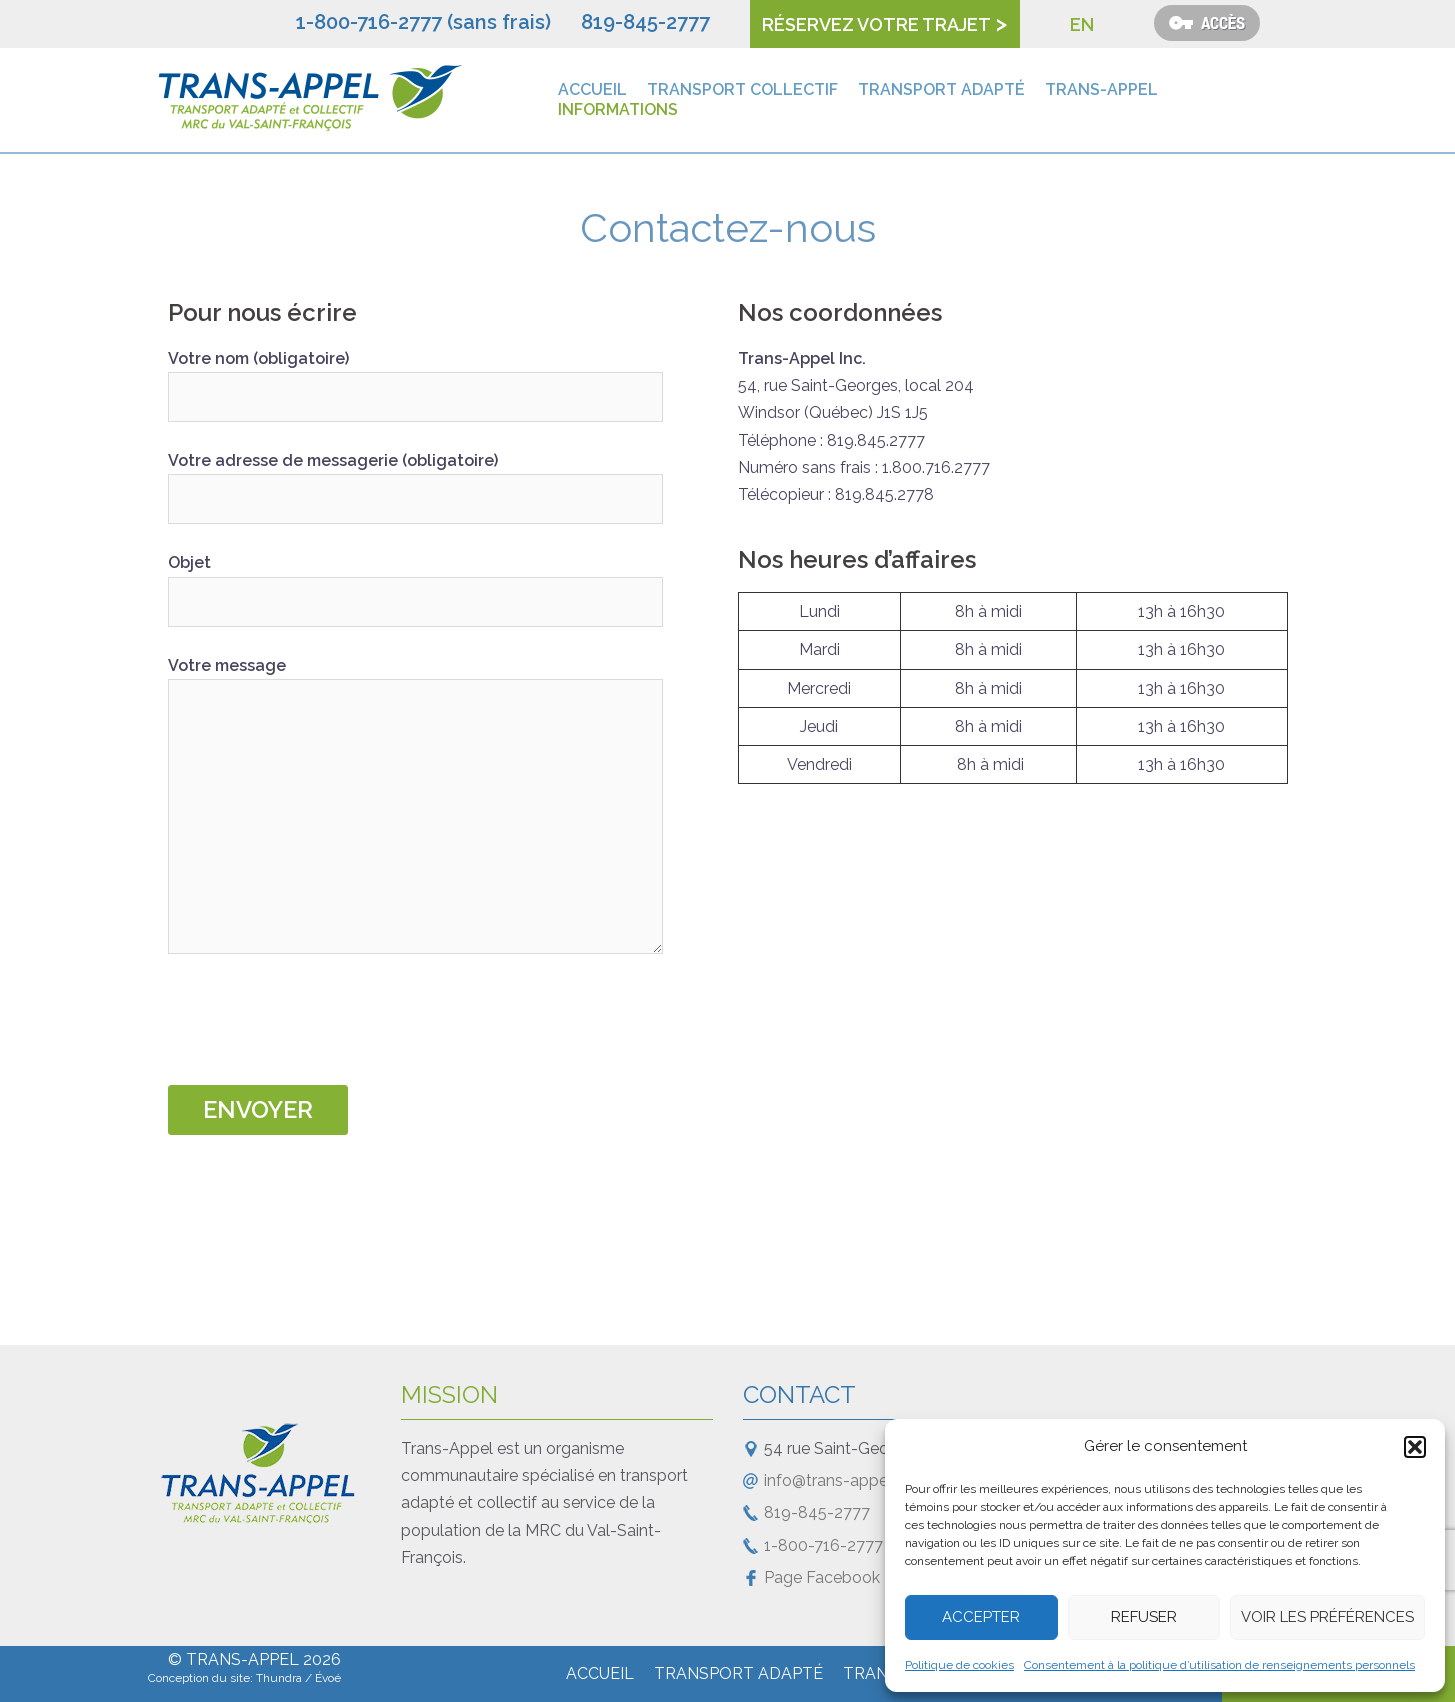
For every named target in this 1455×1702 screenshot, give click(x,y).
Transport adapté (941, 89)
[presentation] (320, 1026)
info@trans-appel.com (846, 1480)
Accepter (981, 1617)
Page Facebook (822, 1577)
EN (1082, 24)
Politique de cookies (959, 1665)
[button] (1415, 1447)
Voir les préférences (1327, 1617)
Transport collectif (742, 89)
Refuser (1144, 1617)
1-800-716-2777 (823, 1545)
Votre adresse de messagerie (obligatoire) (415, 480)
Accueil (592, 89)
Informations (618, 109)
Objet (415, 582)
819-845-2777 (645, 22)
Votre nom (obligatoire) (415, 378)
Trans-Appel (1101, 89)
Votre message (415, 807)
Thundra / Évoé (298, 1678)
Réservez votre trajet (876, 24)
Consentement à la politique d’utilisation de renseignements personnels (1219, 1665)
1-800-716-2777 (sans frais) (423, 22)
